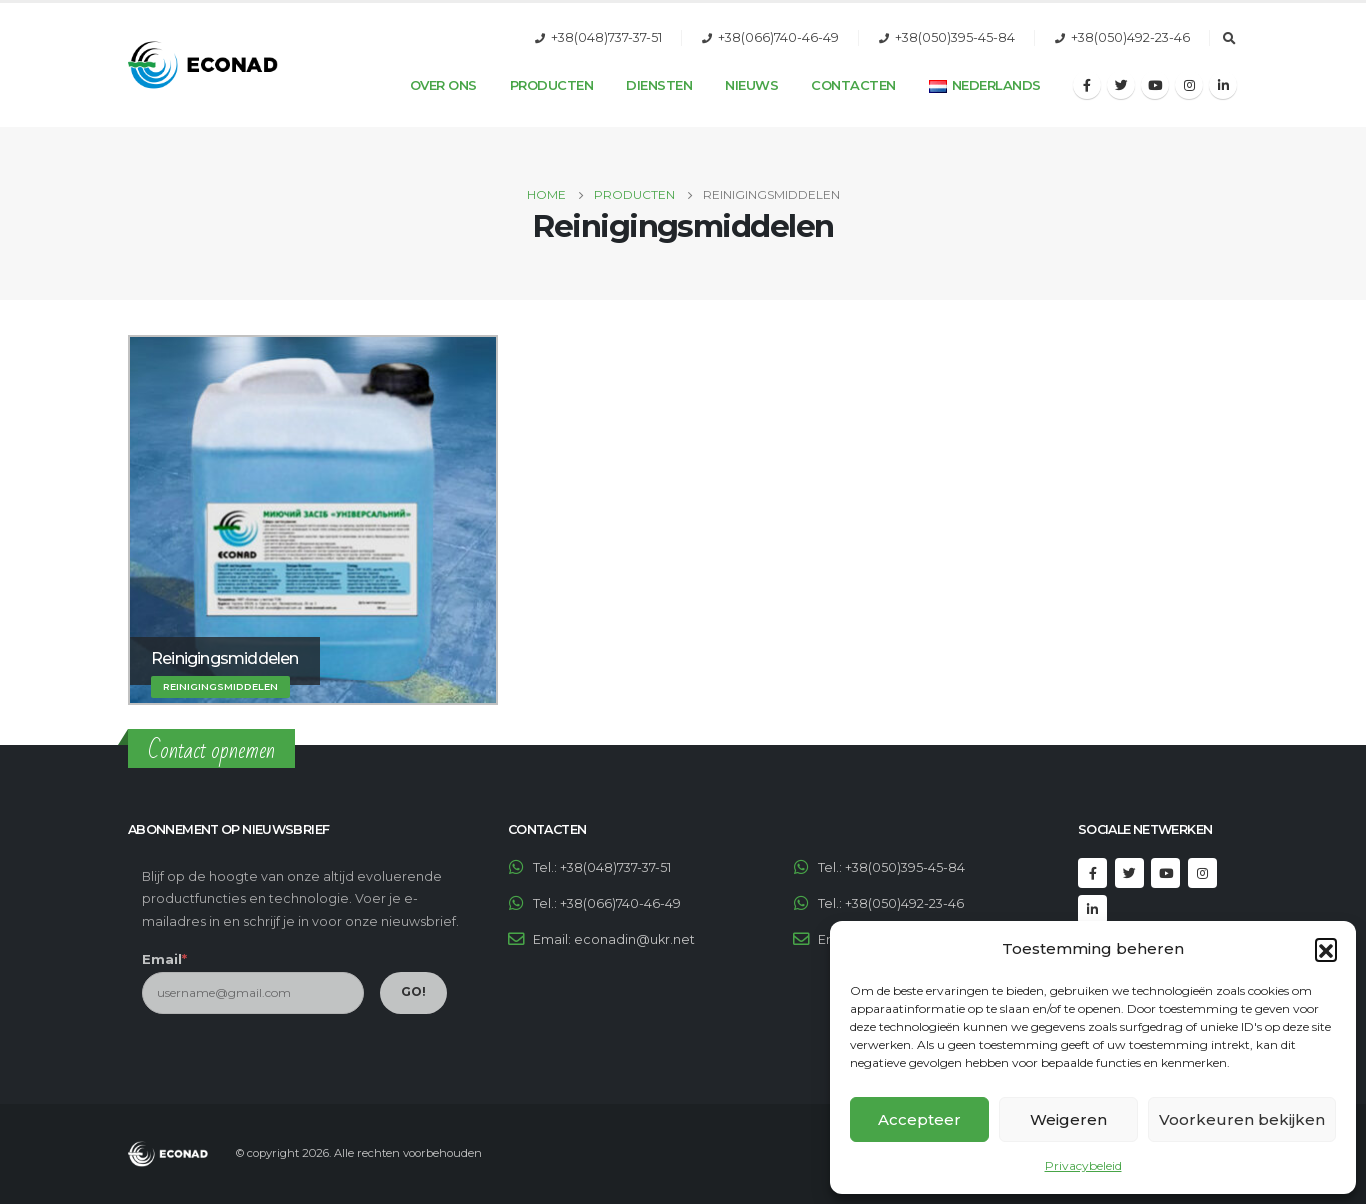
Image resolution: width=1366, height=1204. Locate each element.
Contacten (853, 85)
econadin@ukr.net (634, 939)
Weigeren (1068, 1119)
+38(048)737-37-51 (606, 37)
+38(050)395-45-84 (955, 37)
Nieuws (751, 85)
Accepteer (919, 1119)
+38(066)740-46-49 (778, 37)
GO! (413, 991)
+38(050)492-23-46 (1130, 37)
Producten (552, 85)
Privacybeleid (1083, 1165)
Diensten (659, 85)
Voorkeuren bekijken (1242, 1119)
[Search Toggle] (1229, 39)
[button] (1326, 949)
